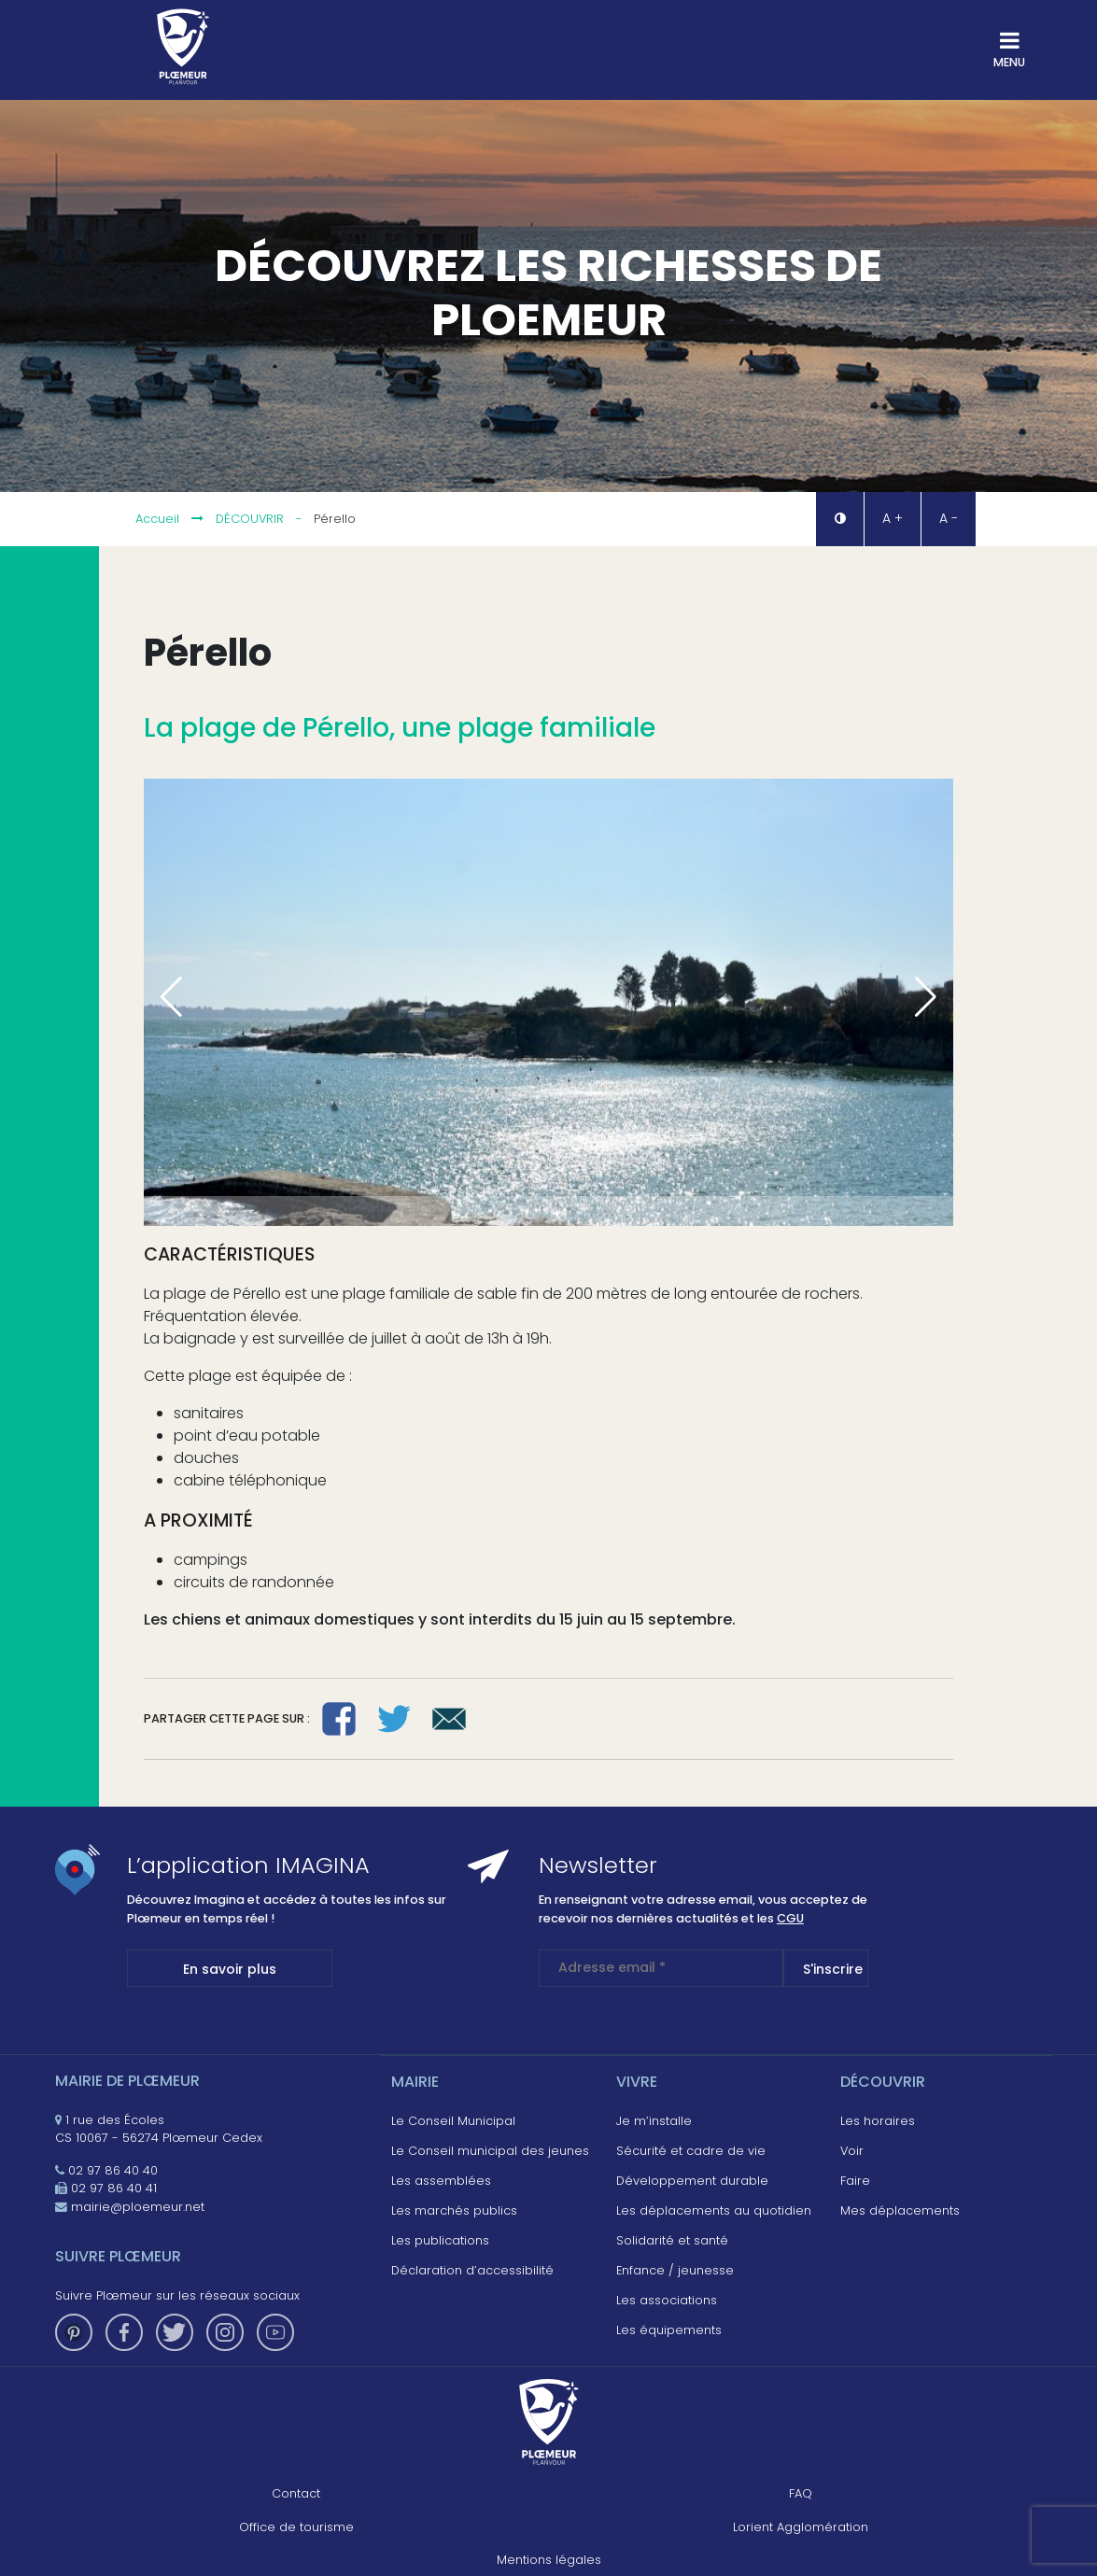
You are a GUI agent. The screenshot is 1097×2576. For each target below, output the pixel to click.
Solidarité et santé (672, 2240)
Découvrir (250, 519)
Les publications (440, 2240)
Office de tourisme (296, 2527)
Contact (296, 2493)
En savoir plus (229, 1969)
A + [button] (892, 518)
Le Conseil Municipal (453, 2121)
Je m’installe (654, 2121)
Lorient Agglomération (800, 2527)
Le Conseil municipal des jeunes (490, 2151)
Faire (855, 2181)
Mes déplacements (900, 2210)
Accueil (157, 519)
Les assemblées (441, 2181)
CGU (790, 1918)
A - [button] (948, 518)
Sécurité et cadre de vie (691, 2151)
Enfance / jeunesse (675, 2270)
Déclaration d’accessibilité (472, 2270)
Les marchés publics (454, 2210)
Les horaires (877, 2121)
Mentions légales (549, 2560)
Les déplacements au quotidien (713, 2210)
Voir (852, 2151)
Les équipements (669, 2330)
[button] (839, 519)
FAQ (800, 2493)
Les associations (666, 2300)
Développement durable (692, 2181)
